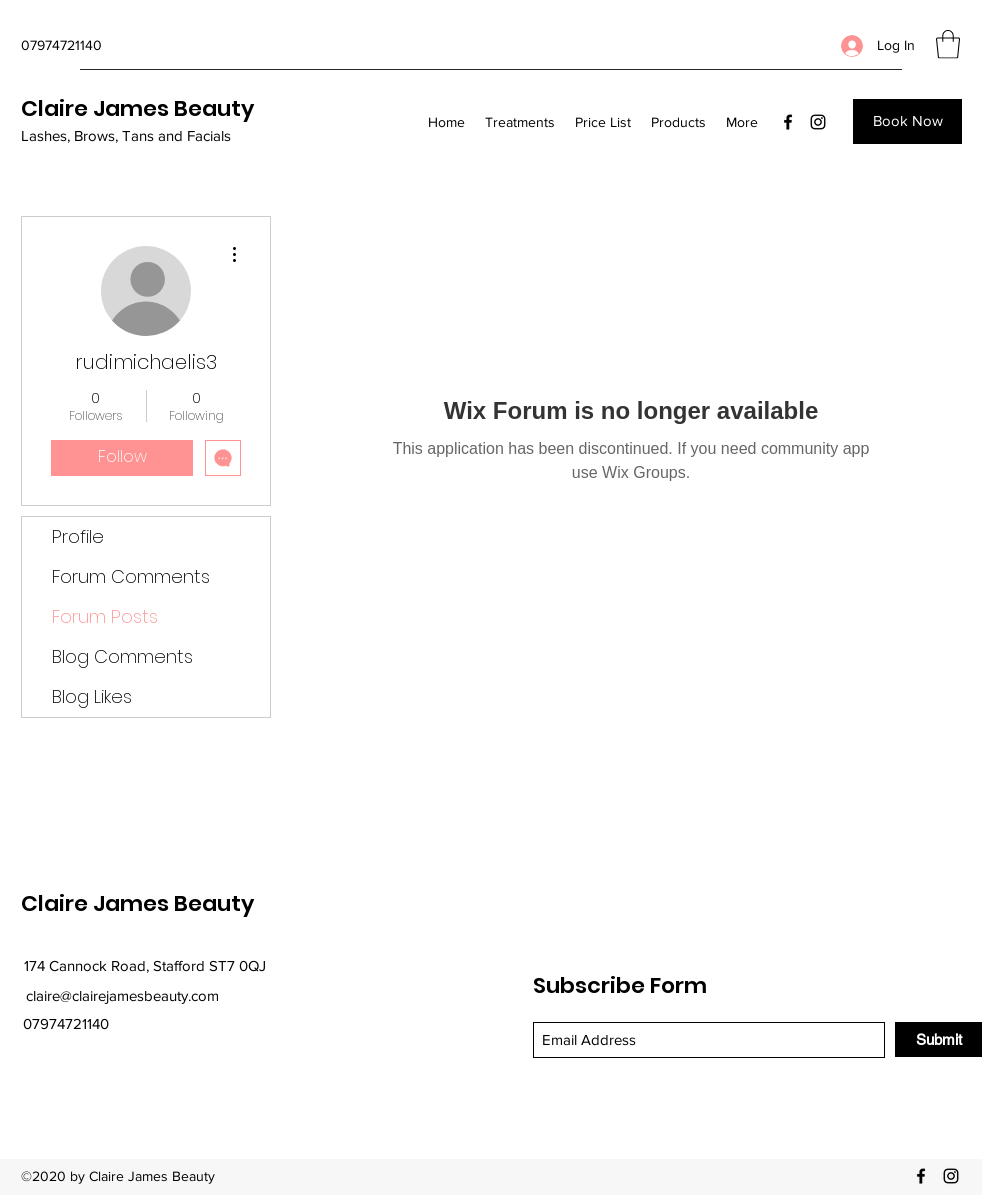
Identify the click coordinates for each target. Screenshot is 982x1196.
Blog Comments (122, 656)
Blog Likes (92, 696)
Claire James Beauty (137, 108)
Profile (78, 536)
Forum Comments (131, 576)
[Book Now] (907, 121)
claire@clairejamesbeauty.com (122, 995)
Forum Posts (105, 616)
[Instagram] (818, 122)
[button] (948, 44)
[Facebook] (788, 122)
